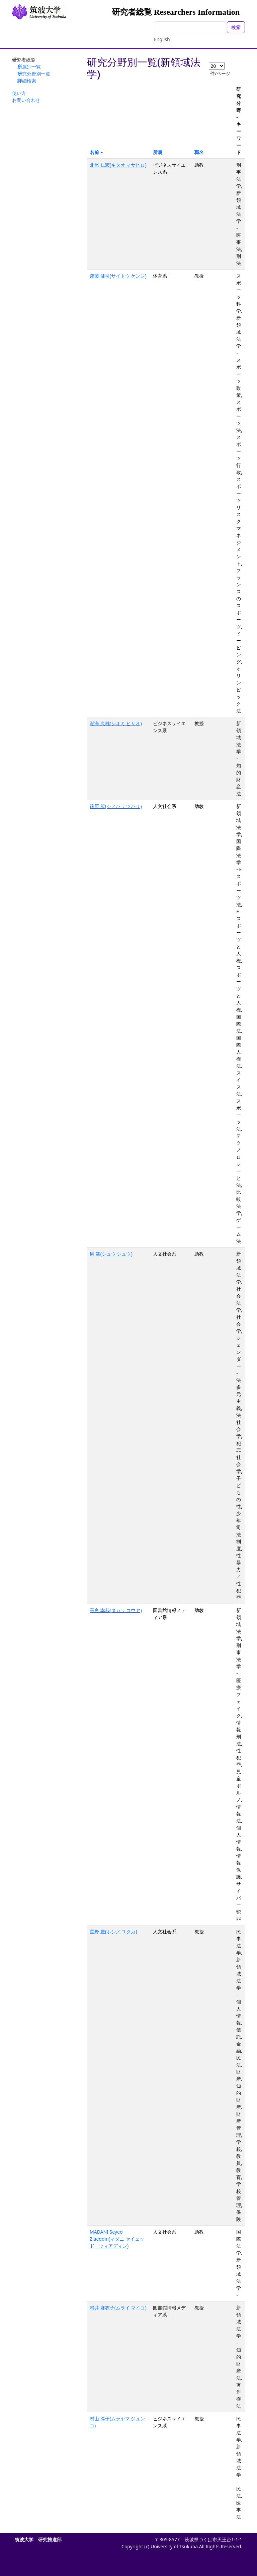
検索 (236, 27)
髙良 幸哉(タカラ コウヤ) (116, 1610)
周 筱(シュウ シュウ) (111, 1254)
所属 (157, 152)
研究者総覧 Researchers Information (176, 12)
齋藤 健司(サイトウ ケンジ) (118, 276)
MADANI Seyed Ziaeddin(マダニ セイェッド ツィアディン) (117, 2239)
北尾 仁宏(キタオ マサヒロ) (118, 165)
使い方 (19, 93)
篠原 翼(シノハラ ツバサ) (116, 806)
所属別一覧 (29, 66)
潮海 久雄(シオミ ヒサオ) (116, 723)
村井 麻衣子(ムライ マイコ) (118, 2307)
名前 (94, 152)
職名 (199, 152)
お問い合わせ (26, 100)
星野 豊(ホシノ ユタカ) (113, 1931)
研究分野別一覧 (33, 73)
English (162, 39)
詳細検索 (26, 80)
